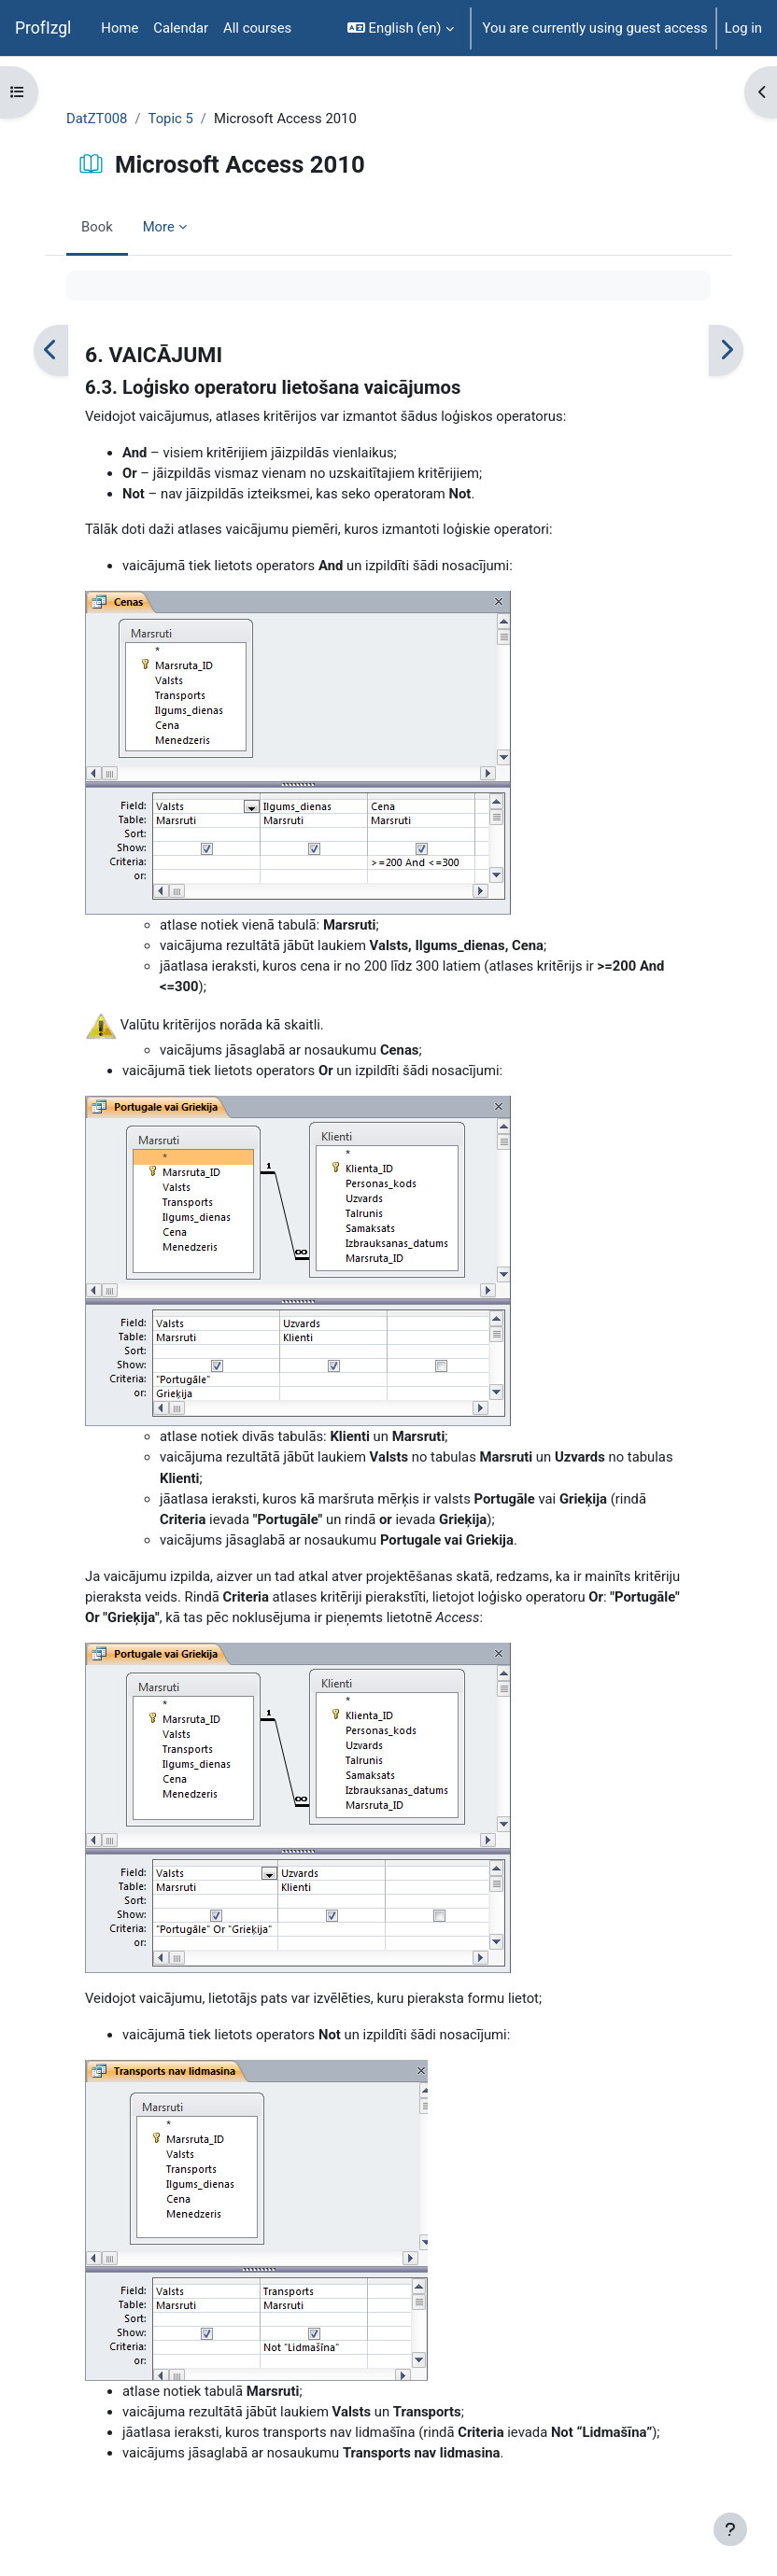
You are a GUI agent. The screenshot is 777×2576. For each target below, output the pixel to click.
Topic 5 (170, 118)
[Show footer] (730, 2529)
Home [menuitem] (119, 28)
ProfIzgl (43, 28)
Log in (743, 28)
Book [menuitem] (97, 226)
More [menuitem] (159, 226)
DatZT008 (96, 118)
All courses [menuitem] (257, 28)
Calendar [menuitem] (180, 28)
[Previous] (51, 350)
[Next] (726, 350)
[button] (400, 28)
